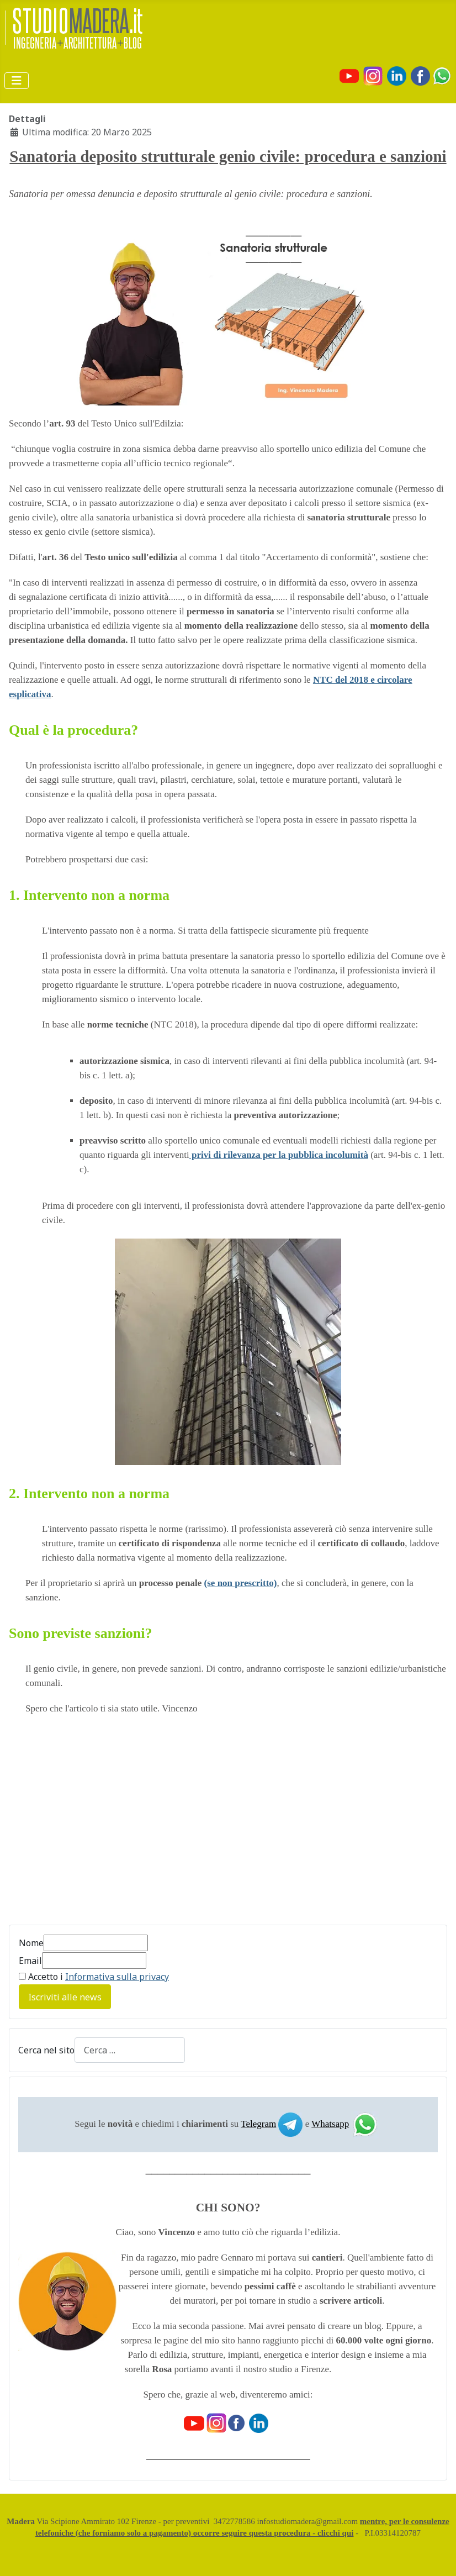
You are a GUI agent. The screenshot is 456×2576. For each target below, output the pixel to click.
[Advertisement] (101, 1826)
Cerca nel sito (46, 2050)
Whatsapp (330, 2123)
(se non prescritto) (240, 1583)
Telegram (258, 2123)
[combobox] (130, 2049)
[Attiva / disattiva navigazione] (16, 80)
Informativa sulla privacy (117, 1977)
